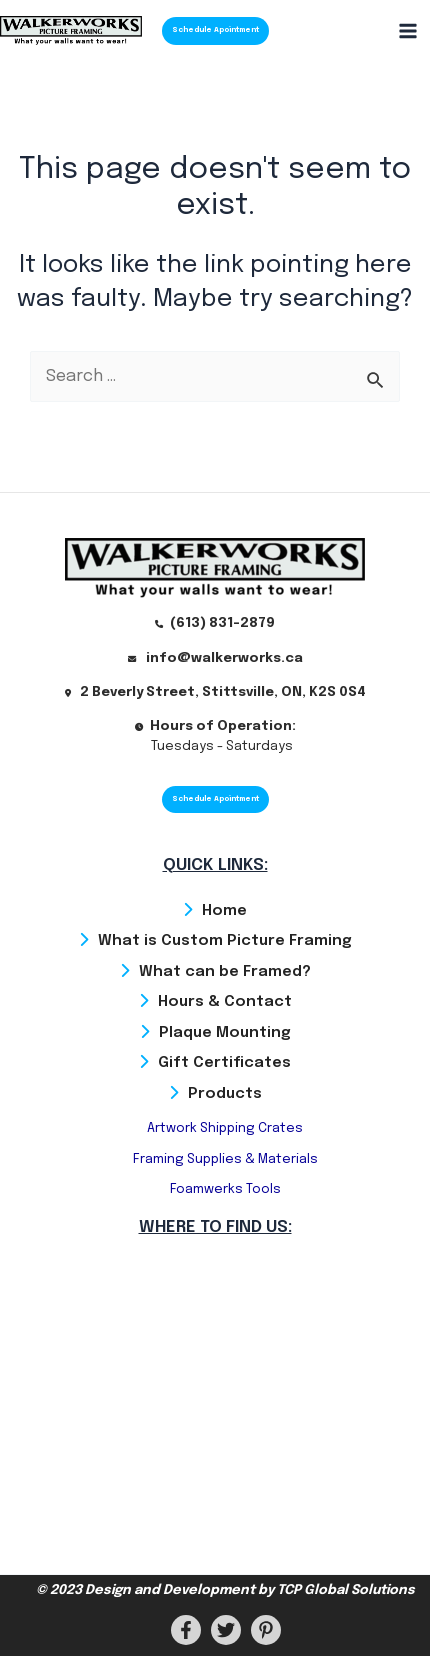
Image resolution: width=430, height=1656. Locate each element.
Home (224, 911)
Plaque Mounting (225, 1033)
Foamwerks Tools (225, 1189)
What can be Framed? (225, 972)
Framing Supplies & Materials (225, 1159)
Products (225, 1094)
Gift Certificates (224, 1063)
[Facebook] (186, 1630)
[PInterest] (266, 1630)
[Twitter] (226, 1630)
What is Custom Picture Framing (225, 941)
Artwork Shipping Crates (225, 1128)
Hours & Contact (225, 1002)
